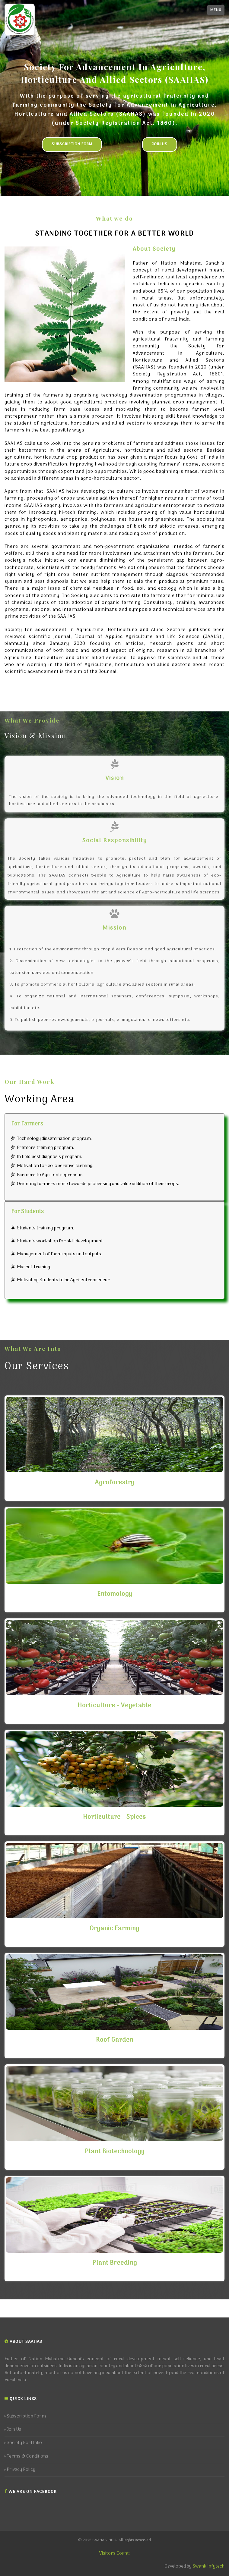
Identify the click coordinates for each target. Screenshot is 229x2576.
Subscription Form (72, 144)
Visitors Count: (114, 2553)
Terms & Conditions (26, 2456)
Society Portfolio (23, 2443)
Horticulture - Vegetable (114, 1706)
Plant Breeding (114, 2263)
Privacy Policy (20, 2469)
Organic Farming (114, 1929)
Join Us (159, 144)
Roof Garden (114, 2040)
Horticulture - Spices (114, 1817)
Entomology (114, 1594)
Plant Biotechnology (115, 2152)
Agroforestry (114, 1483)
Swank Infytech (208, 2566)
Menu (215, 10)
